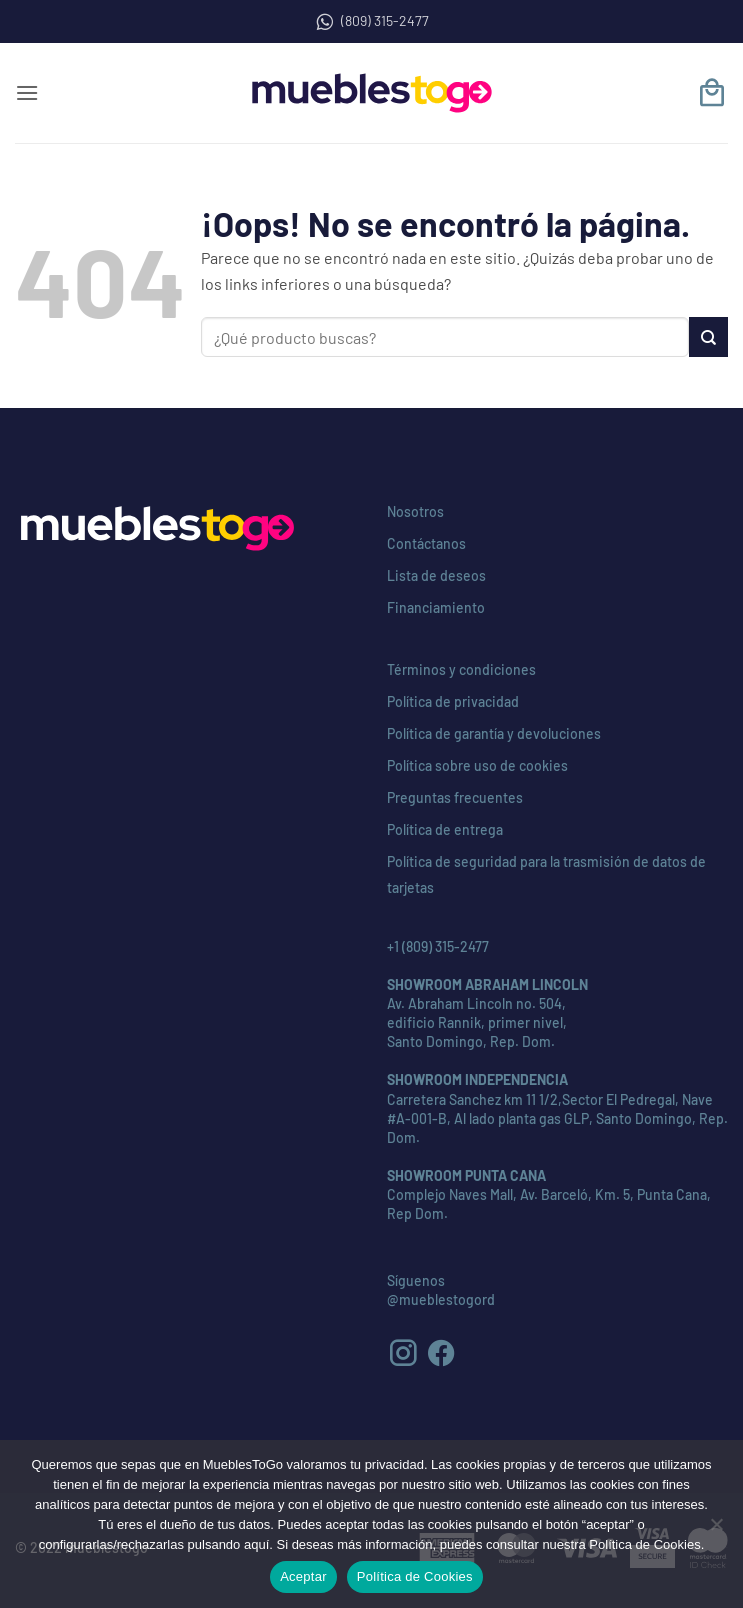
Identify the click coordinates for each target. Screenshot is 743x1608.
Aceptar (303, 1576)
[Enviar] (708, 336)
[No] (716, 1530)
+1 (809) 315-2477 (438, 946)
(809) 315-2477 (372, 21)
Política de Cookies (415, 1576)
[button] (27, 92)
